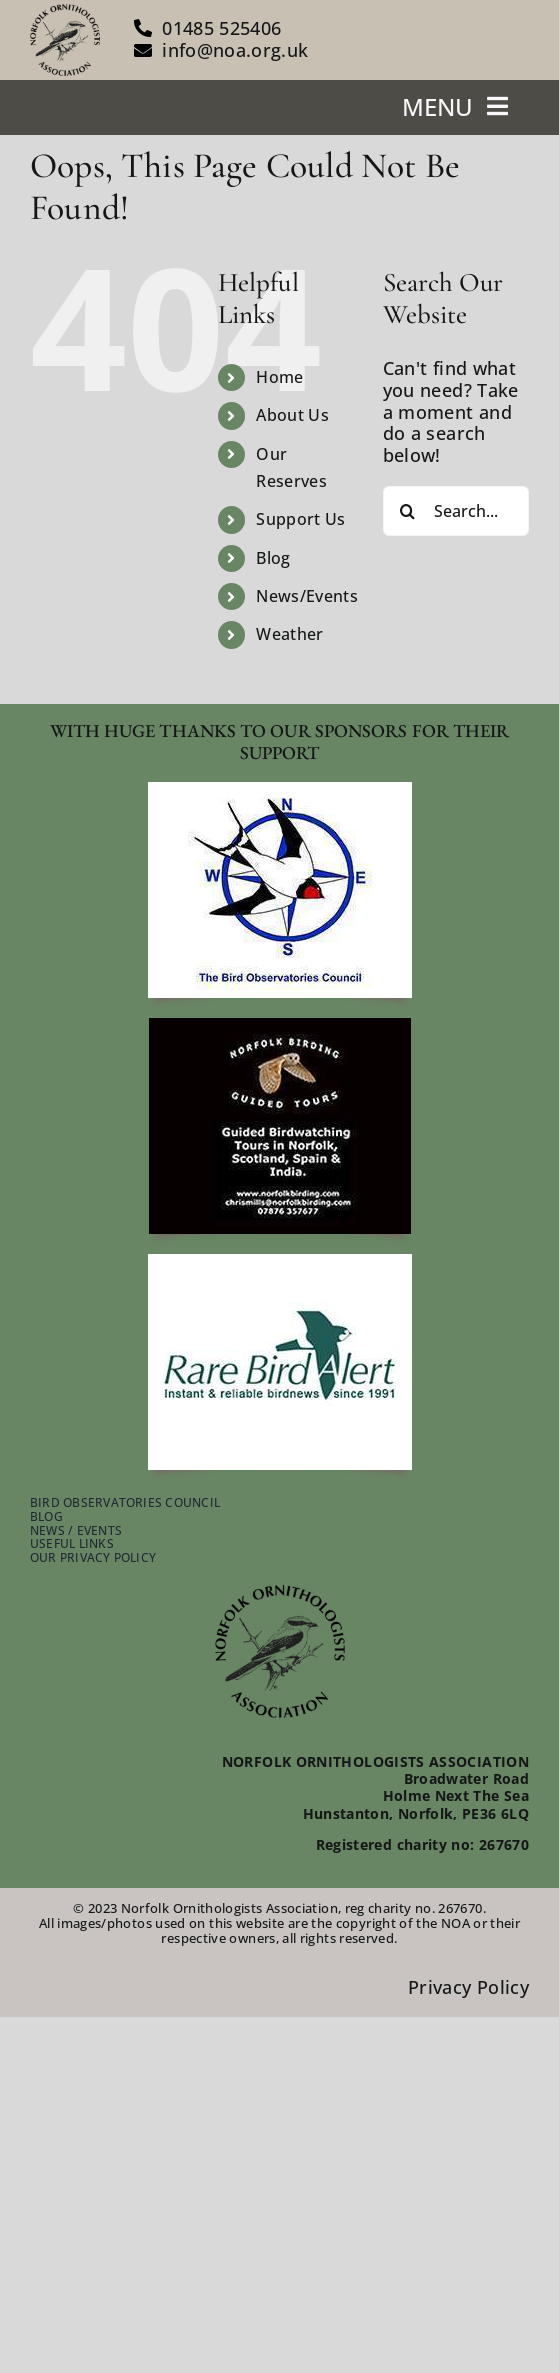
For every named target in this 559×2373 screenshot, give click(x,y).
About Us (292, 415)
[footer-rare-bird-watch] (280, 1263)
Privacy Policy (468, 1987)
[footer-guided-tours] (280, 1027)
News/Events (307, 596)
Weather (290, 634)
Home (279, 377)
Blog (273, 558)
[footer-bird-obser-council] (280, 791)
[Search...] (456, 511)
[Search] (408, 511)
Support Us (301, 519)
